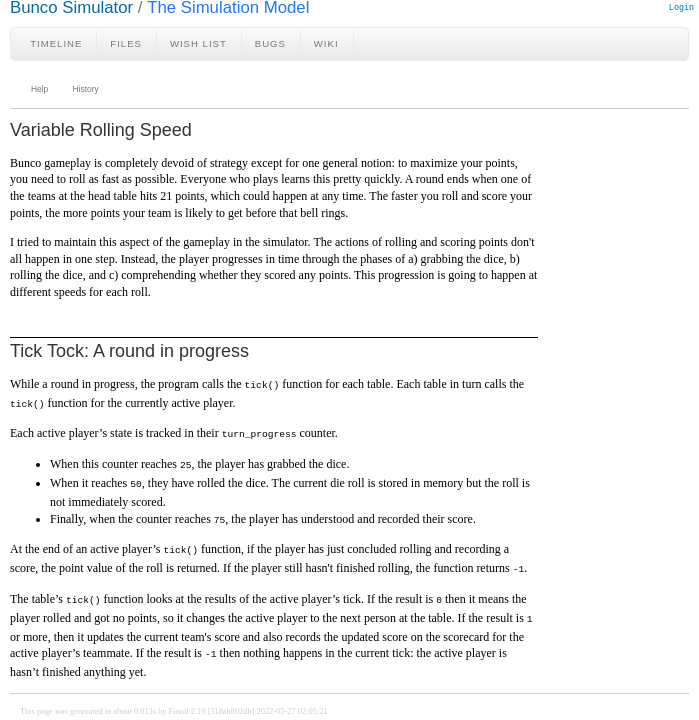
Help (39, 89)
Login (681, 7)
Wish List (198, 43)
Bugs (270, 43)
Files (126, 43)
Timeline (56, 43)
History (86, 89)
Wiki (326, 43)
